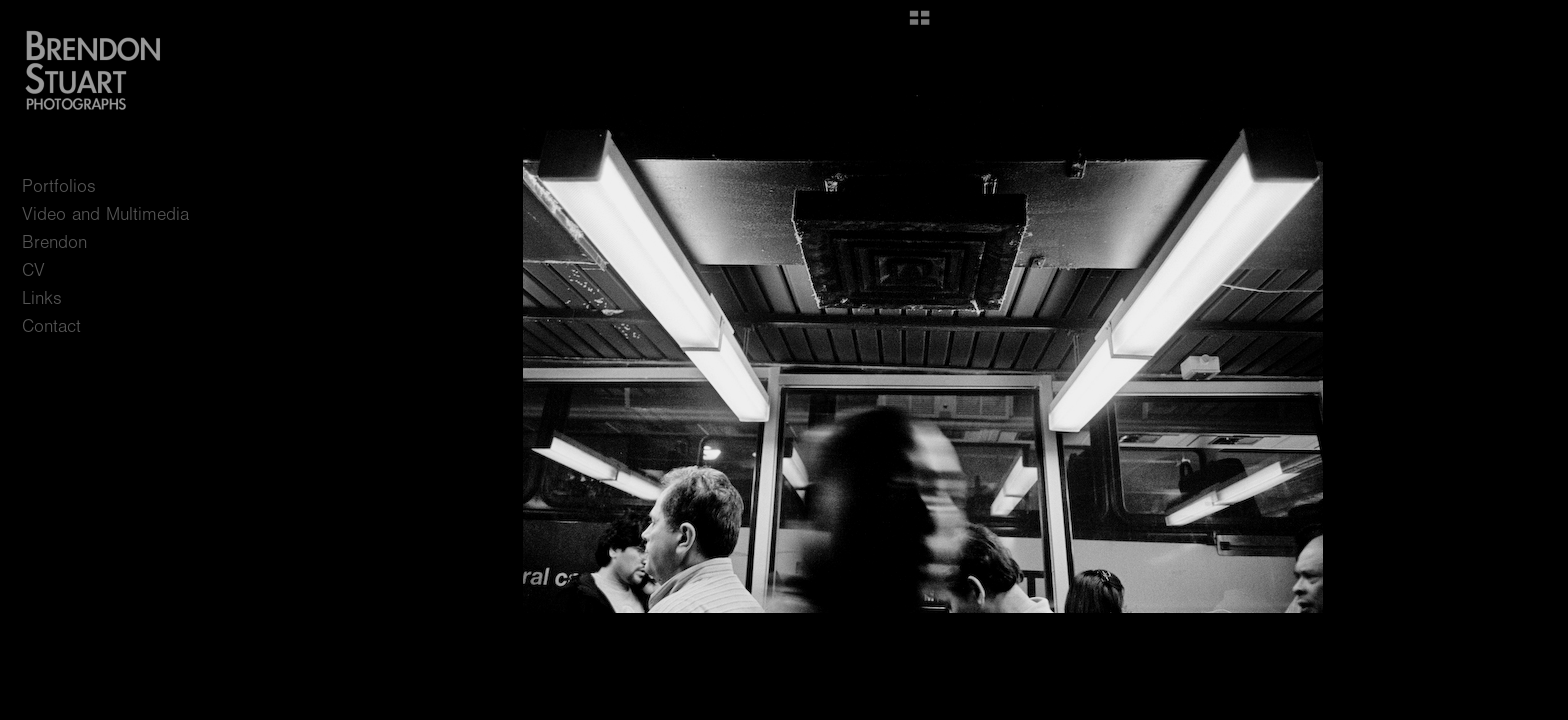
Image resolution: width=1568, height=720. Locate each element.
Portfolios (71, 186)
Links (42, 298)
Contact (51, 326)
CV (33, 270)
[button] (919, 25)
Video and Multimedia (105, 214)
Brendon (54, 242)
